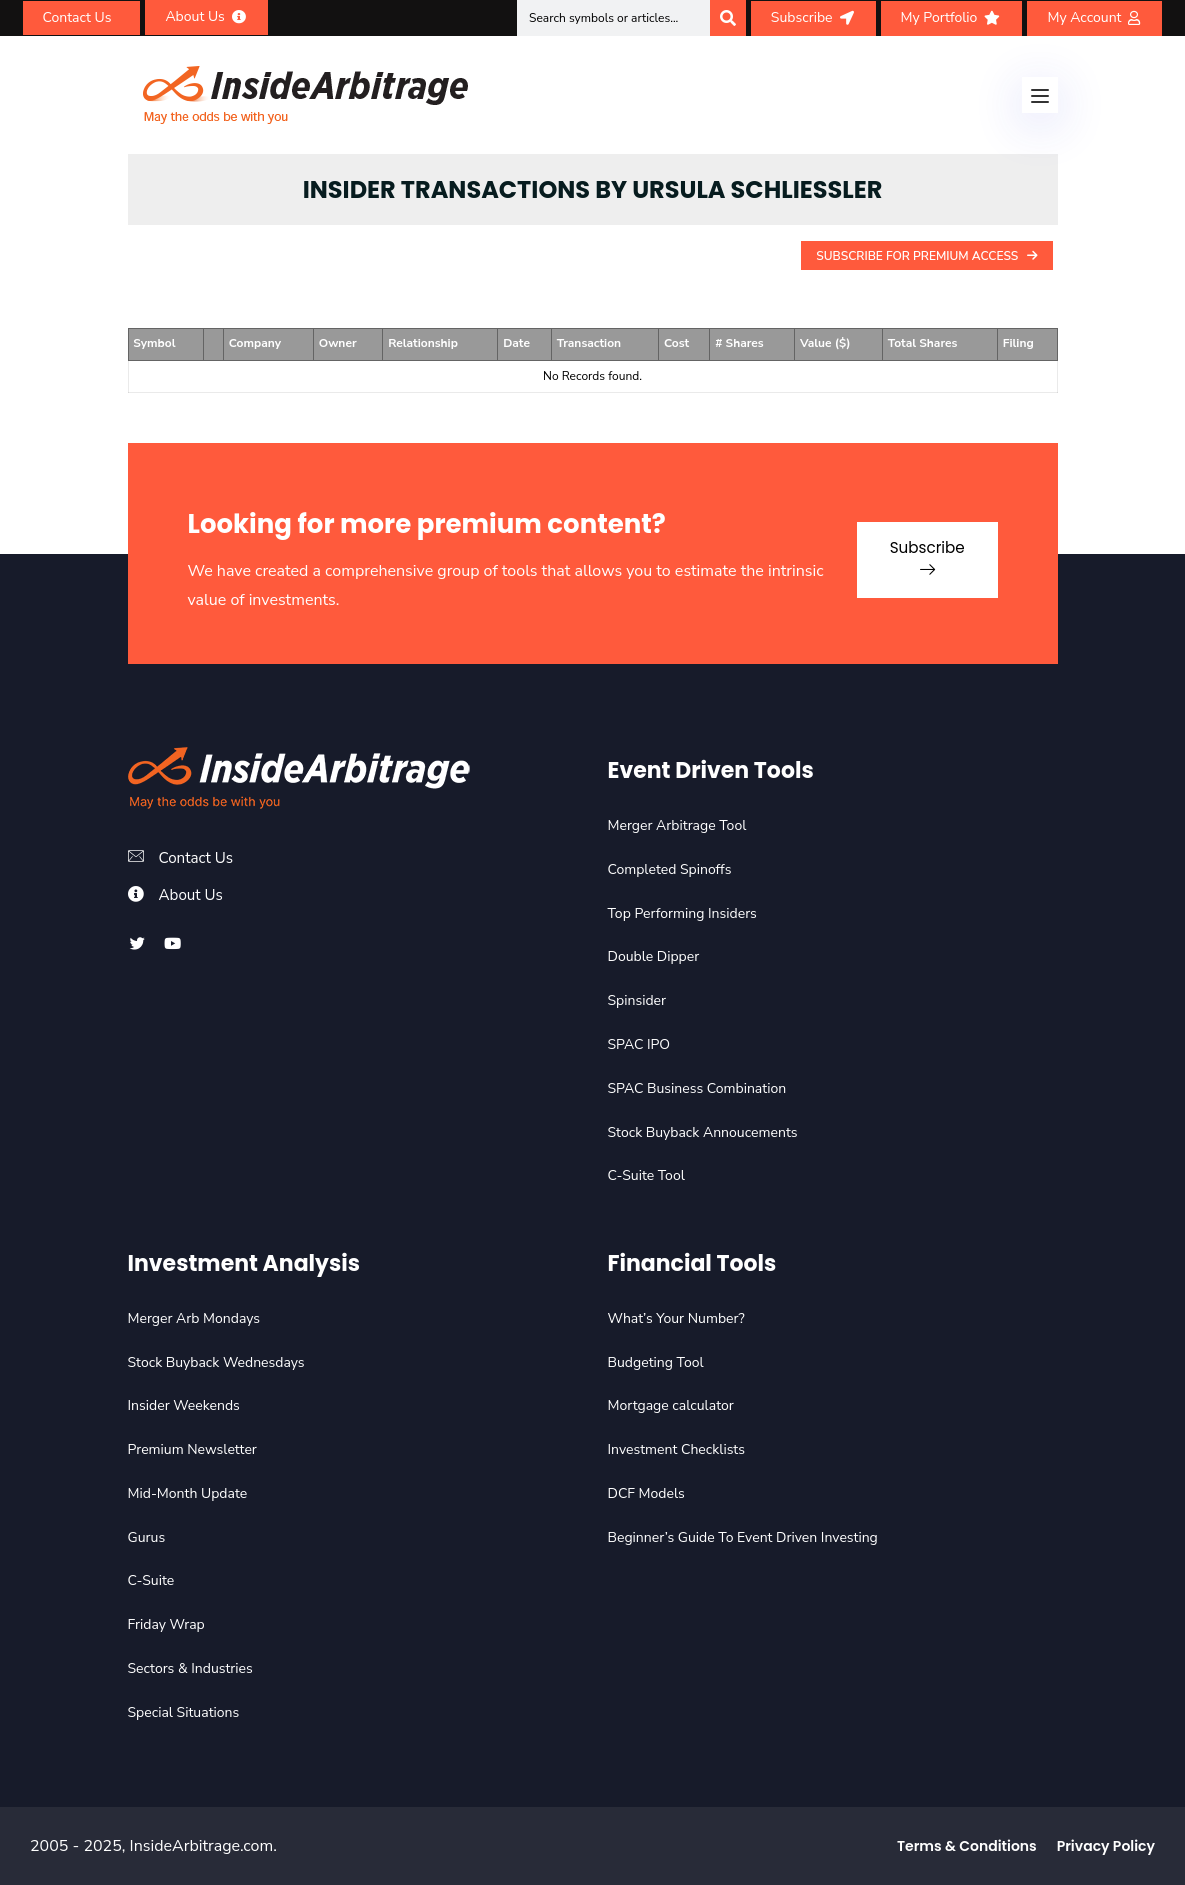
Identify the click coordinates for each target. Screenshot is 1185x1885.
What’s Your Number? (676, 1318)
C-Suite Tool (646, 1175)
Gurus (147, 1537)
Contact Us (198, 858)
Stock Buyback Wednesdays (216, 1362)
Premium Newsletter (192, 1449)
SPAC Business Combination (697, 1088)
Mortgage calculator (671, 1405)
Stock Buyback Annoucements (703, 1132)
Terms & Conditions (967, 1846)
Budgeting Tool (656, 1362)
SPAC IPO (639, 1044)
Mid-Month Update (188, 1493)
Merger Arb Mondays (194, 1318)
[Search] (728, 18)
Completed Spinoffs (670, 869)
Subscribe (916, 551)
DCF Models (646, 1493)
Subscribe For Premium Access (926, 256)
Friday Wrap (166, 1624)
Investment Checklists (676, 1449)
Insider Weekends (184, 1405)
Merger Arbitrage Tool (677, 825)
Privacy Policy (1106, 1846)
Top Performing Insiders (682, 913)
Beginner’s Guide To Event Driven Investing (743, 1537)
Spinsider (637, 1000)
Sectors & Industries (190, 1668)
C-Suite (151, 1580)
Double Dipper (654, 956)
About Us (193, 895)
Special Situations (184, 1712)
